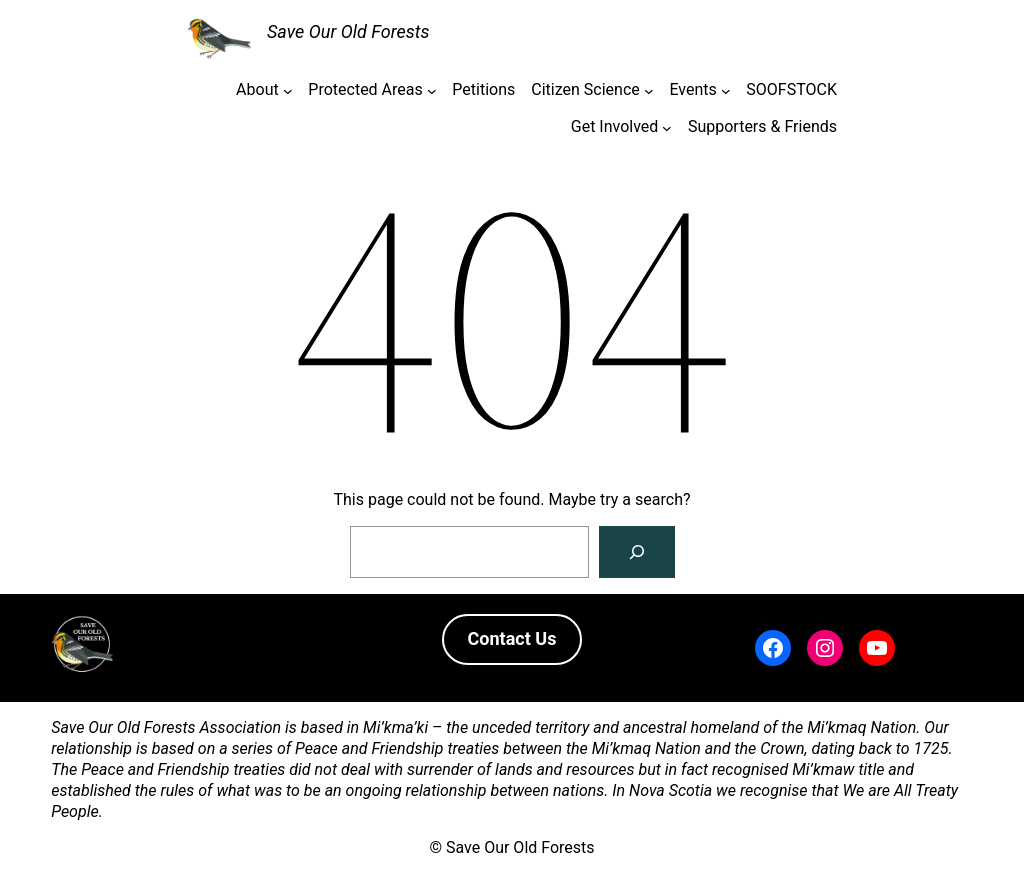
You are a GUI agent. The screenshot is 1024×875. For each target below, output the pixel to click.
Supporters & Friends (762, 126)
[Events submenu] (726, 91)
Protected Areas (365, 89)
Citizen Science (585, 89)
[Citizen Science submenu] (649, 91)
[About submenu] (288, 91)
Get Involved (615, 126)
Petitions (483, 89)
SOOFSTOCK (791, 89)
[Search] (637, 552)
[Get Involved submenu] (667, 127)
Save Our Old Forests (348, 31)
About (257, 89)
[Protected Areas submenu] (432, 91)
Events (692, 89)
